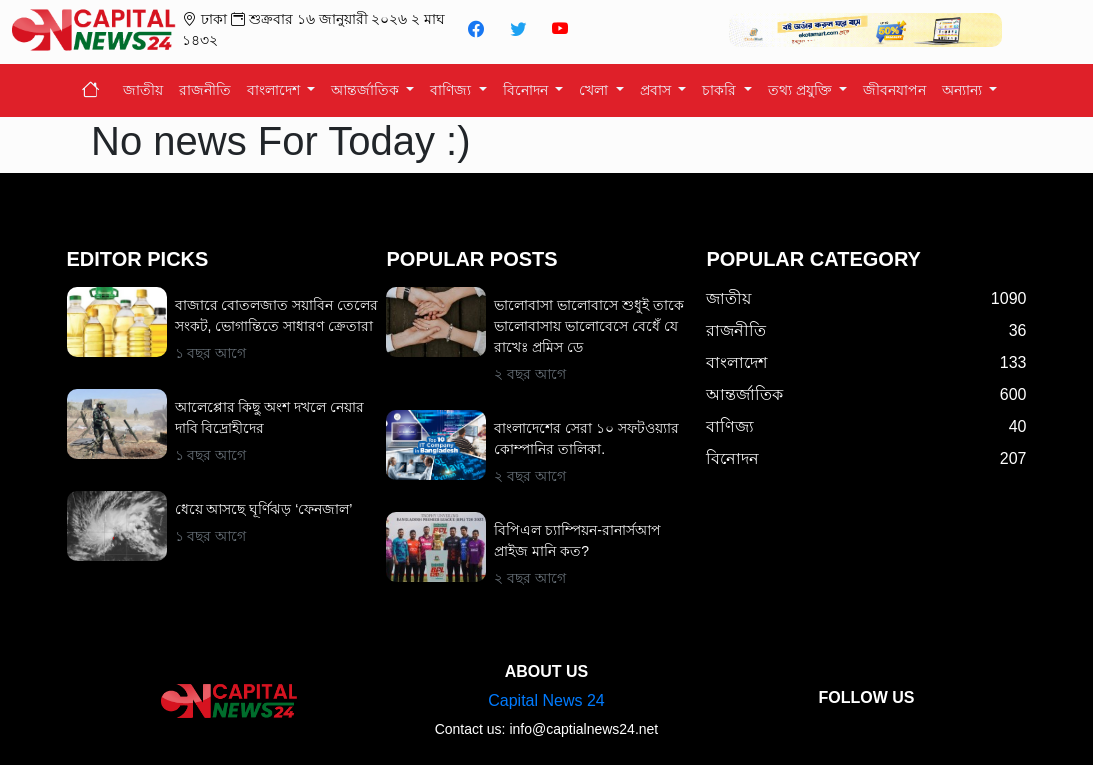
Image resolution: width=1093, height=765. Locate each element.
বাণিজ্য (452, 90)
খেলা (595, 90)
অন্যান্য (964, 90)
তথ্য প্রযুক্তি (802, 90)
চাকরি (721, 90)
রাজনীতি (205, 90)
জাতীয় (143, 90)
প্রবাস (657, 90)
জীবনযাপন (894, 90)
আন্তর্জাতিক (367, 90)
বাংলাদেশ (275, 90)
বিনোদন (527, 90)
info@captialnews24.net (583, 729)
